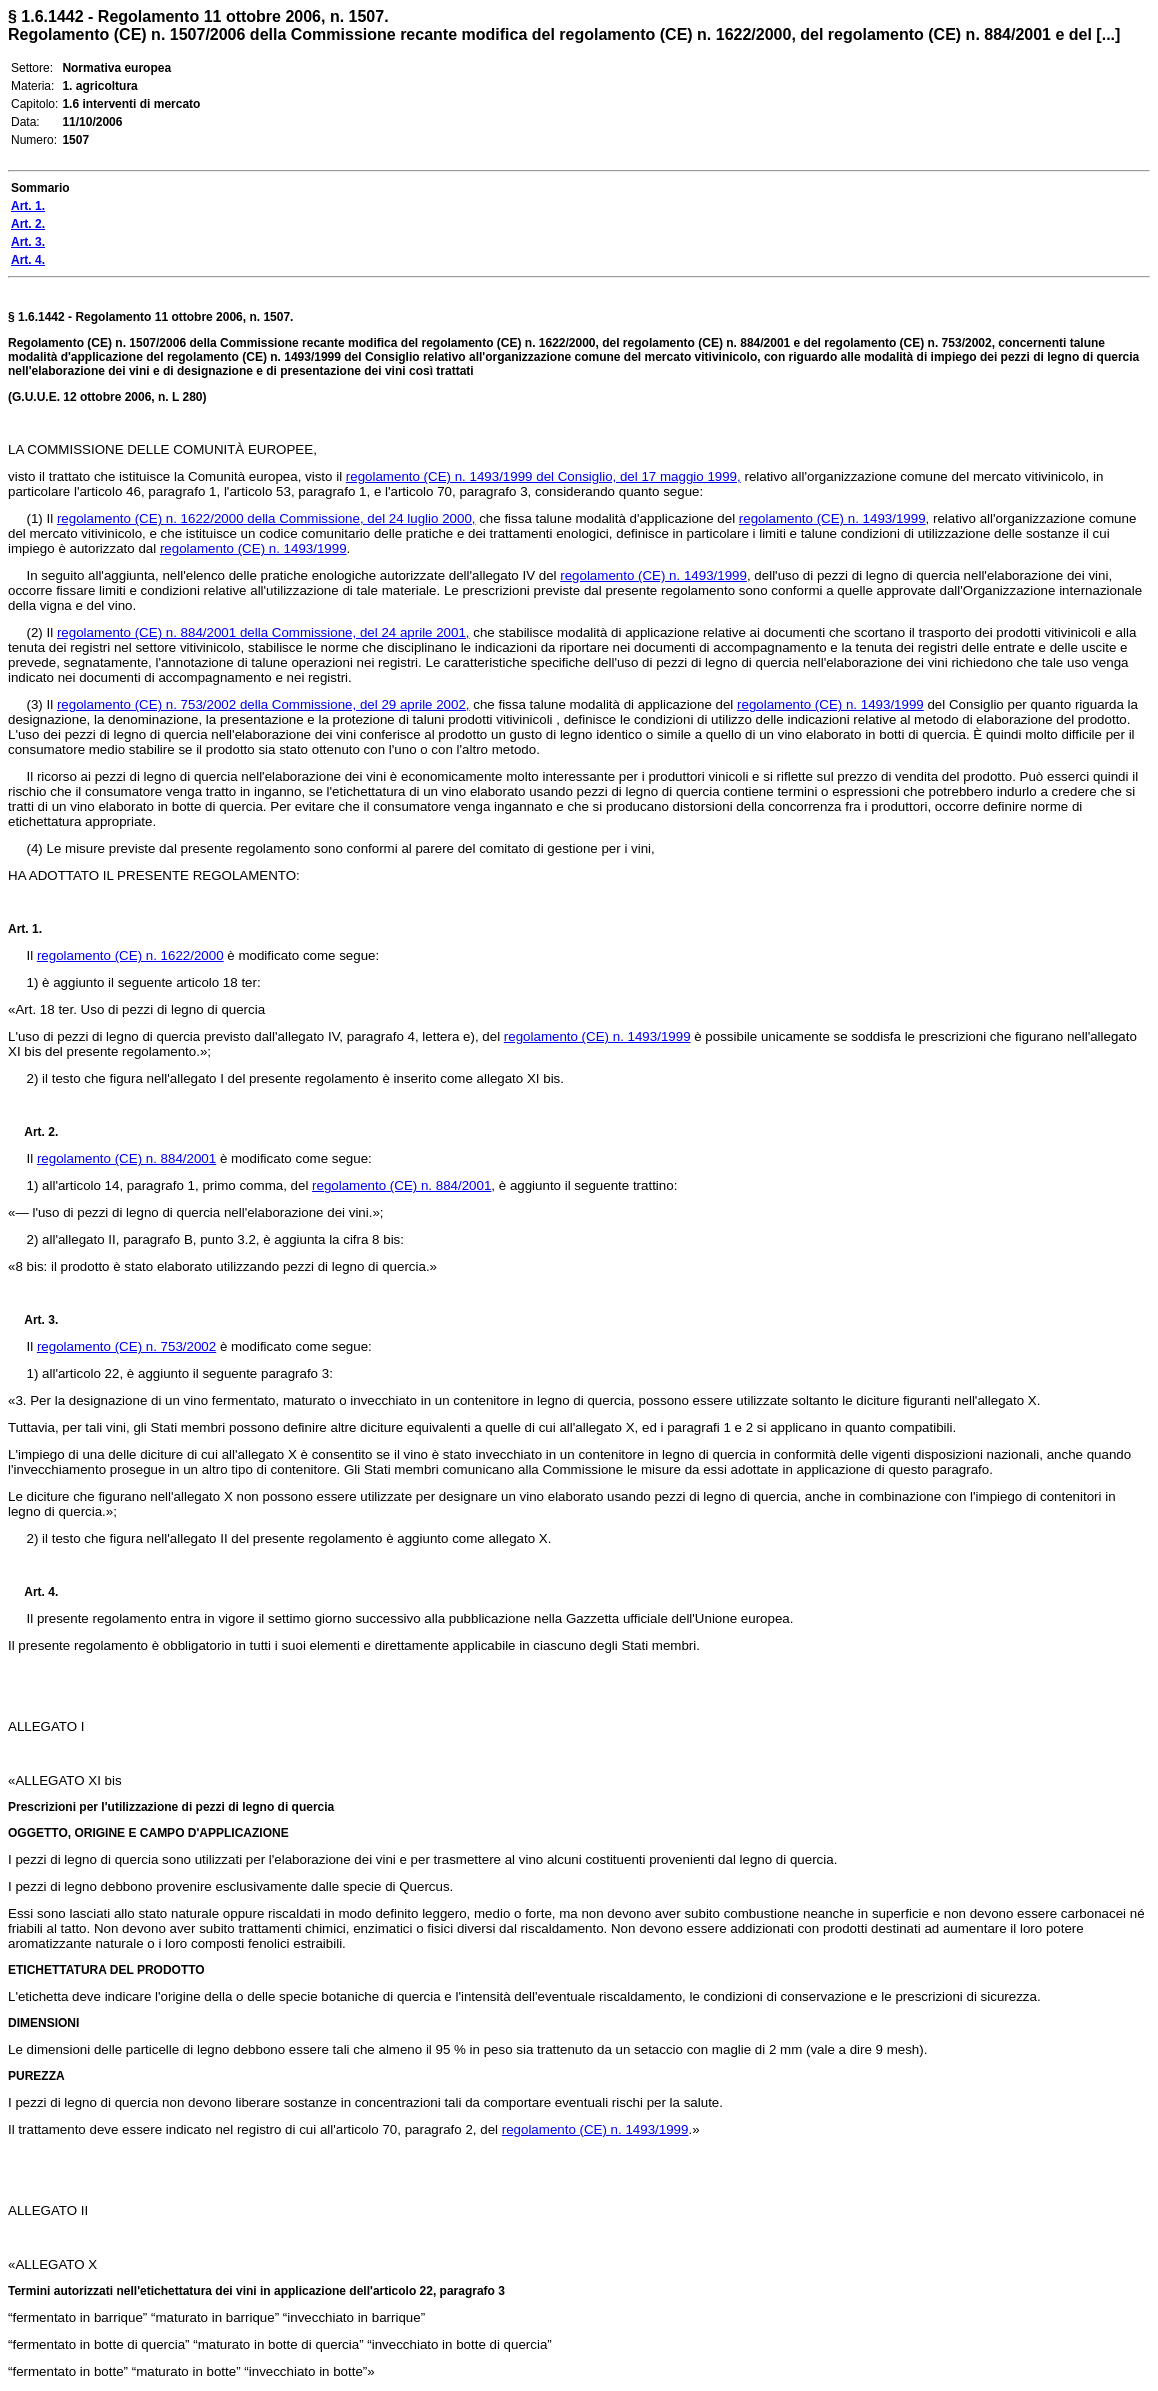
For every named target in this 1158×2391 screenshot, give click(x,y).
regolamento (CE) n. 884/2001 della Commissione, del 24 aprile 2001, (263, 632)
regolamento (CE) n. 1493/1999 (832, 518)
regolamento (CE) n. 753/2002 (126, 1346)
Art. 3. (33, 1320)
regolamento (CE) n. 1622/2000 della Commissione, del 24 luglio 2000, (266, 518)
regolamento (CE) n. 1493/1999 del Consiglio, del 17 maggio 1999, (543, 476)
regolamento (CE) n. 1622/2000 (130, 955)
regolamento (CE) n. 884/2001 (126, 1158)
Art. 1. (25, 929)
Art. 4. (33, 1592)
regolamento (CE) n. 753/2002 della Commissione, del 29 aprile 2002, (263, 704)
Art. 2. (33, 1132)
